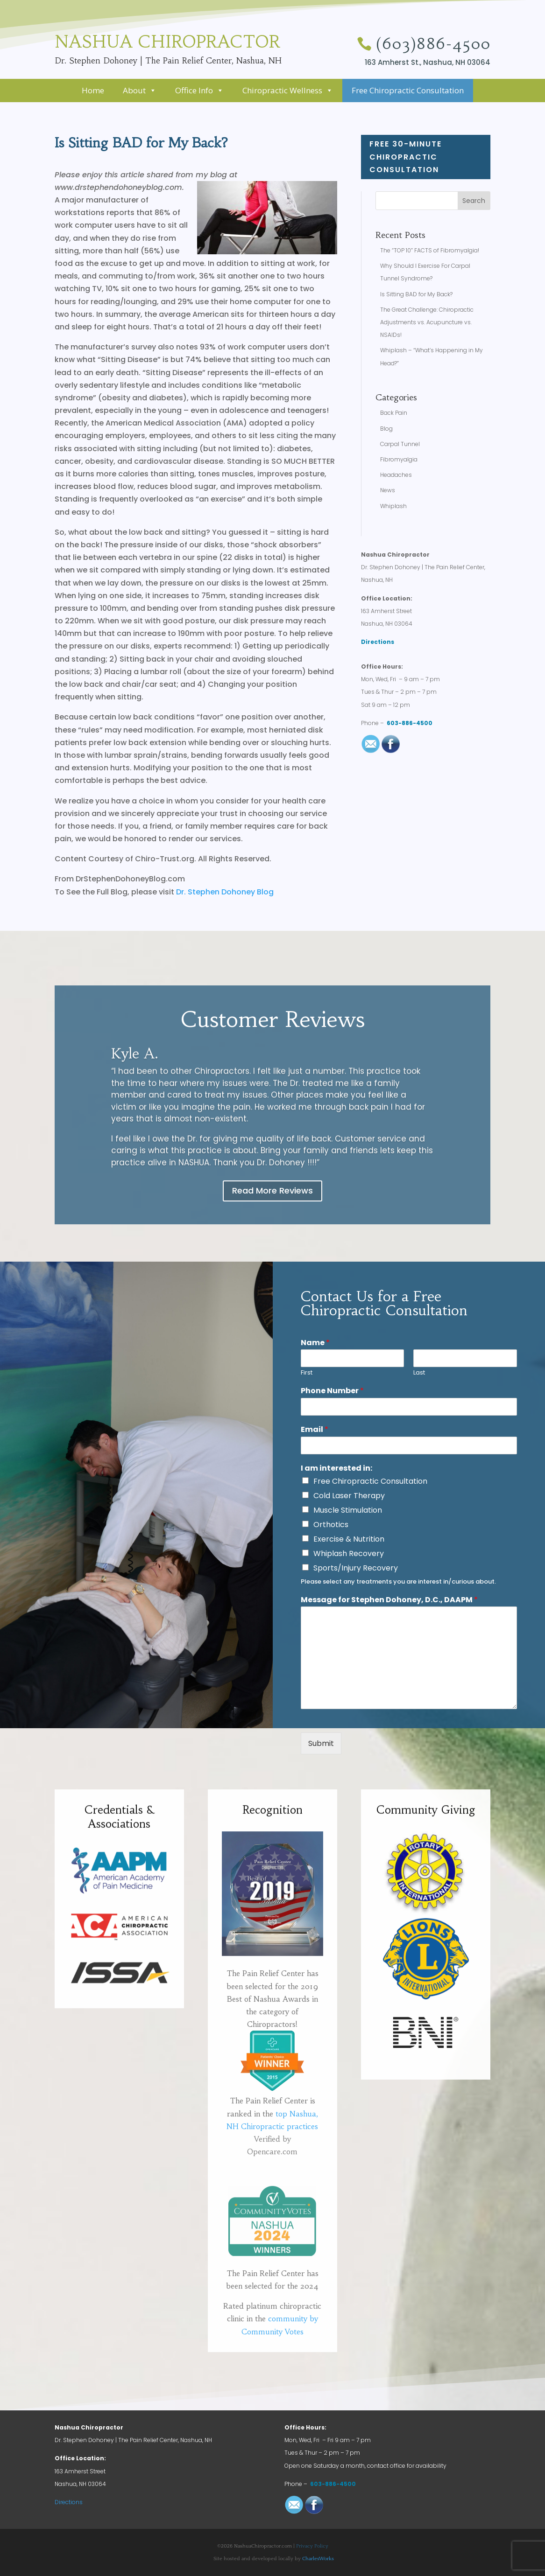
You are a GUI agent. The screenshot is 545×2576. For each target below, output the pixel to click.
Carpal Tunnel (400, 444)
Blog (386, 429)
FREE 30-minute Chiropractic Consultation (432, 157)
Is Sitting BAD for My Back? (416, 294)
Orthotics (330, 1524)
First (306, 1373)
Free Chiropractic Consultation (408, 90)
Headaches (396, 475)
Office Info (199, 90)
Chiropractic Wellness (287, 90)
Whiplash (393, 506)
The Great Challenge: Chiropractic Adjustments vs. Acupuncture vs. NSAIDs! (427, 322)
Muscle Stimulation (347, 1510)
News (387, 490)
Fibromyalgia (399, 459)
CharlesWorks (318, 2559)
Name (315, 1343)
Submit (321, 1743)
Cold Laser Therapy (349, 1495)
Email (314, 1430)
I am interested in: (336, 1468)
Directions (377, 642)
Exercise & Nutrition (348, 1539)
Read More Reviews (272, 1190)
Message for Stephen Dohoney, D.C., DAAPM (389, 1600)
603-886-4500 (409, 723)
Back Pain (393, 413)
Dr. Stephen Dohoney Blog (225, 892)
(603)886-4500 (433, 44)
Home (93, 90)
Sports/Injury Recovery (355, 1568)
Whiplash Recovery (348, 1553)
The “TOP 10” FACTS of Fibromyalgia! (429, 250)
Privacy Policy (312, 2546)
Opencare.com (272, 2263)
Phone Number (332, 1391)
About (139, 90)
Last (419, 1373)
